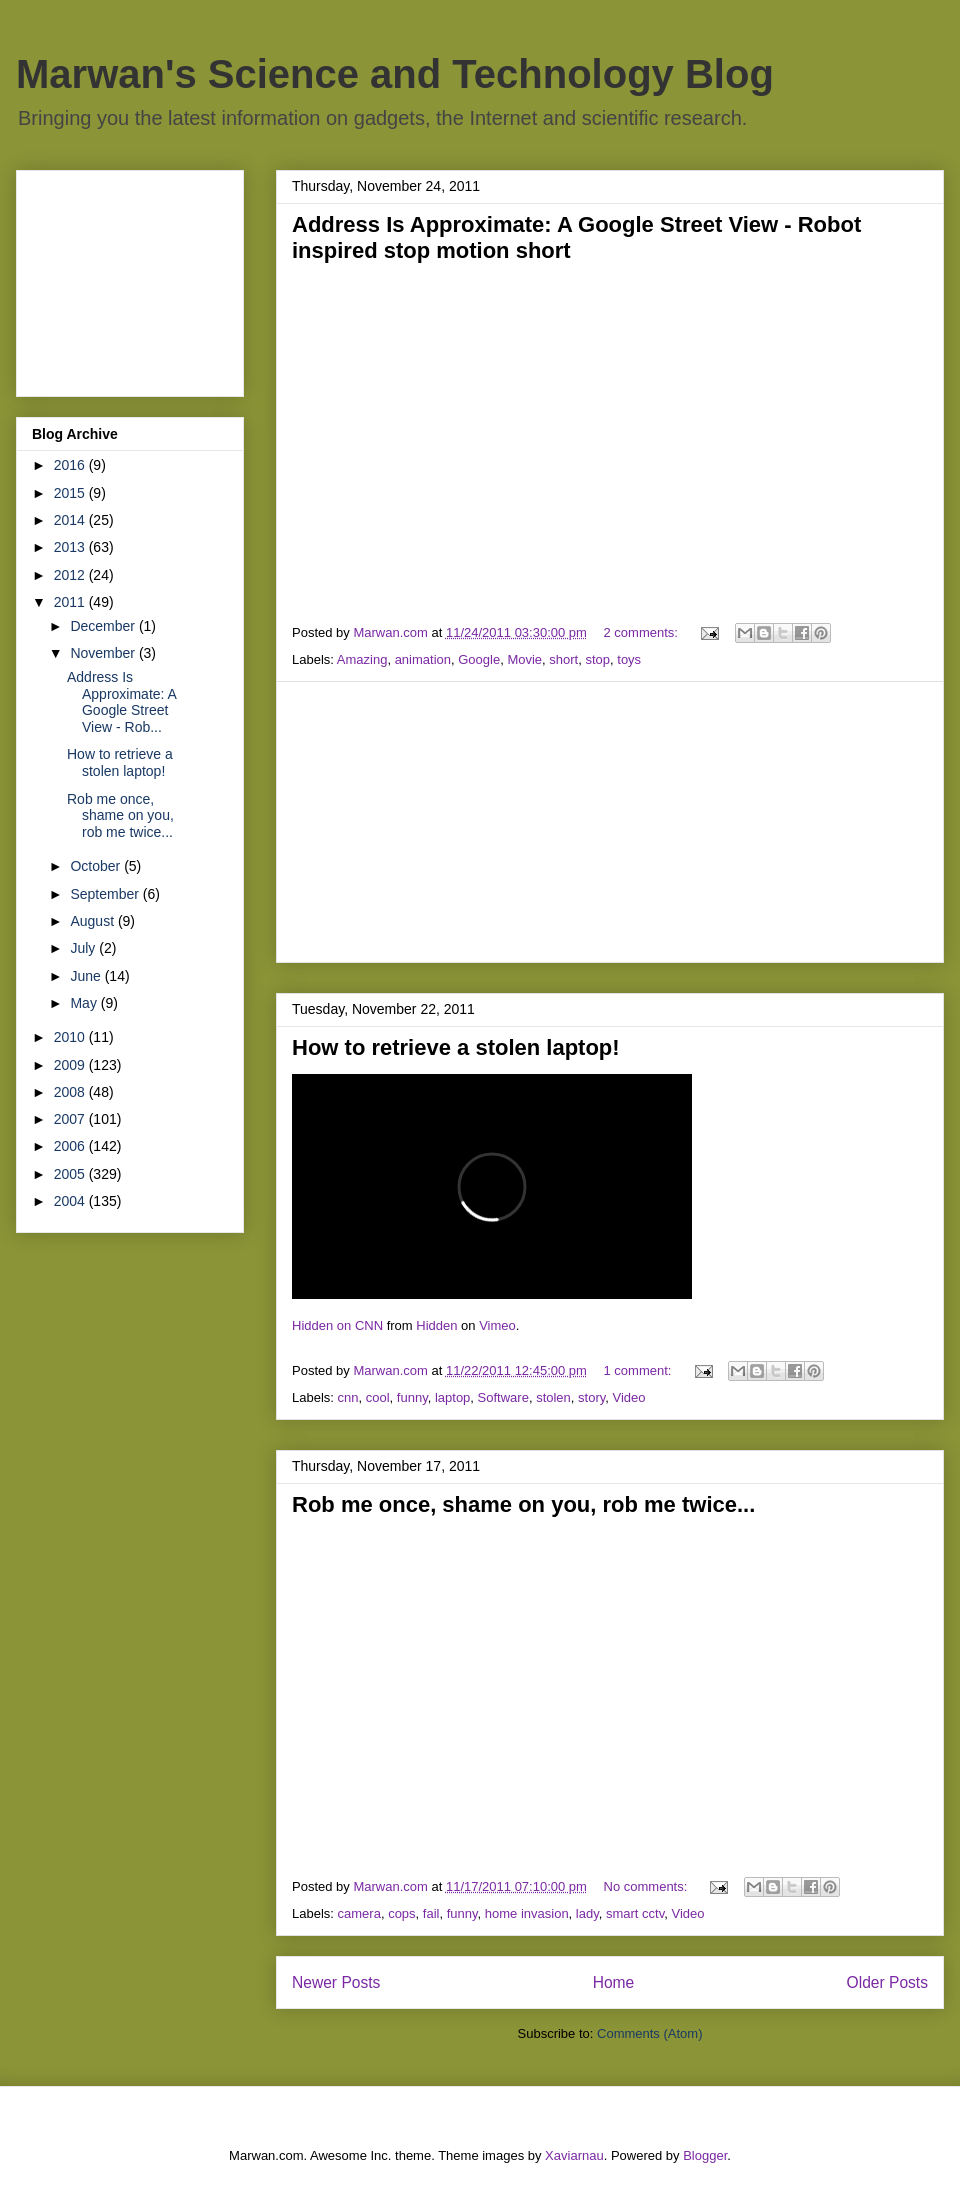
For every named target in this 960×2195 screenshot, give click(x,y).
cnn (348, 1397)
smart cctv (635, 1913)
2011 (71, 602)
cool (378, 1397)
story (591, 1397)
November (104, 653)
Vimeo (497, 1325)
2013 (71, 547)
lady (587, 1913)
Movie (524, 659)
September (106, 894)
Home (614, 1982)
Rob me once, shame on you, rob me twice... (523, 1504)
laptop (452, 1397)
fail (431, 1913)
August (93, 921)
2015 (71, 493)
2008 (71, 1092)
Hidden (436, 1325)
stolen (553, 1397)
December (104, 626)
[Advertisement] (610, 822)
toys (629, 659)
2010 (71, 1037)
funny (412, 1397)
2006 (71, 1146)
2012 (71, 575)
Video (629, 1397)
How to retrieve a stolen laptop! (456, 1047)
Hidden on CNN (337, 1325)
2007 (71, 1119)
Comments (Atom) (649, 2033)
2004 (71, 1201)
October (97, 866)
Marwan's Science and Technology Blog (395, 74)
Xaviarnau (574, 2155)
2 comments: (643, 632)
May (85, 1003)
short (563, 659)
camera (359, 1913)
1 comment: (640, 1370)
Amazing (362, 659)
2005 (71, 1174)
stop (597, 659)
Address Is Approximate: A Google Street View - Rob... (121, 702)
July (84, 948)
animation (423, 659)
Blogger (705, 2155)
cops (401, 1913)
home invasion (527, 1913)
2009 (71, 1065)
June (87, 976)
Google (479, 659)
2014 (71, 520)
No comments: (647, 1886)
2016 (71, 465)
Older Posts (887, 1982)
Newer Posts (336, 1982)
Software (503, 1397)
